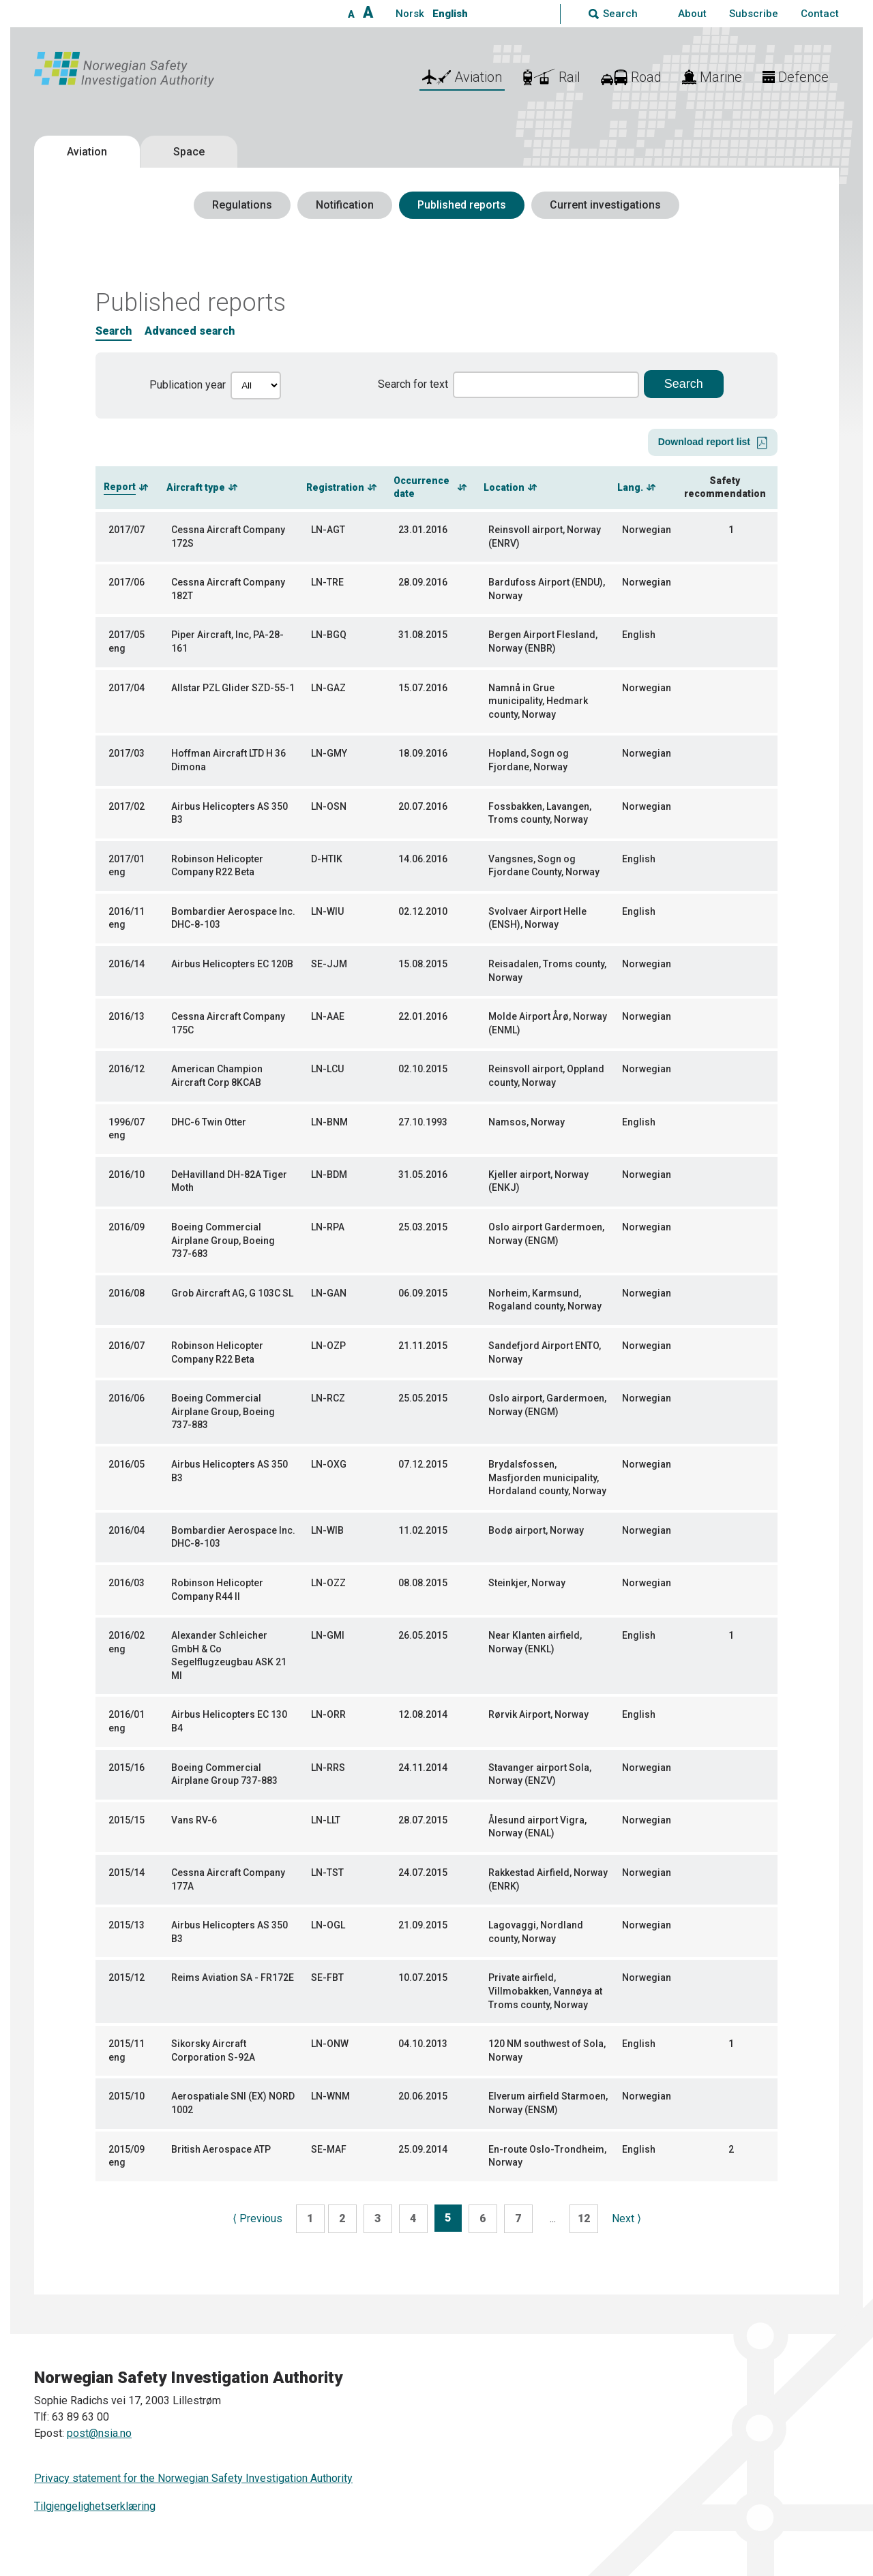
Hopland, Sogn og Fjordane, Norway (528, 760)
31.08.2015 (422, 634)
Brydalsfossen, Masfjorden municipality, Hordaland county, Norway (547, 1477)
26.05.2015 (422, 1635)
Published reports (461, 204)
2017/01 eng (126, 865)
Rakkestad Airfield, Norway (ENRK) (548, 1879)
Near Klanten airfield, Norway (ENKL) (535, 1642)
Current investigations (605, 204)
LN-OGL (328, 1925)
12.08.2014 (422, 1714)
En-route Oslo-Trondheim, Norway (547, 2156)
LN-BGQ (328, 634)
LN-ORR (328, 1714)
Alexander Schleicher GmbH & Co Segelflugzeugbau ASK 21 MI (228, 1655)
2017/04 (126, 687)
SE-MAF (328, 2149)
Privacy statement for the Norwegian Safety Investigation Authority (193, 2478)
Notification (345, 204)
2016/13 (126, 1016)
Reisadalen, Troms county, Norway (547, 970)
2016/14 (126, 963)
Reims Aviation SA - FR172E (232, 1977)
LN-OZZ (328, 1582)
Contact (820, 13)
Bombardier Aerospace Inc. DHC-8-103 (233, 918)
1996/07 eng (126, 1129)
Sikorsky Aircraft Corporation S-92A (213, 2050)
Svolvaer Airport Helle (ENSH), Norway (537, 918)
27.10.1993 (422, 1122)
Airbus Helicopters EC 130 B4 (229, 1721)
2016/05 (126, 1464)
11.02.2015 (422, 1530)
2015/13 (126, 1925)
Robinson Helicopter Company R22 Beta (217, 865)
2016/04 (126, 1530)
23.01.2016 (422, 529)
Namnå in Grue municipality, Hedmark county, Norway (538, 701)
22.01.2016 (422, 1016)
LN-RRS (328, 1767)
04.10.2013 (422, 2043)
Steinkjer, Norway (526, 1582)
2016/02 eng (126, 1642)
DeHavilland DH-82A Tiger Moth (229, 1181)
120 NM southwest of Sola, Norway (547, 2050)
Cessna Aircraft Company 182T (228, 589)
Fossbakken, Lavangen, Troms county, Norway (539, 813)
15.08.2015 (422, 963)
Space (189, 151)
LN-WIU (327, 911)
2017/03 (126, 753)
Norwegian (646, 529)
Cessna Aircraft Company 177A (228, 1879)
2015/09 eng (126, 2156)
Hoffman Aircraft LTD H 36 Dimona (228, 760)
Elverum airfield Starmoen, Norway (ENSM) (548, 2103)
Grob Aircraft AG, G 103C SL (232, 1293)
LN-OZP (328, 1345)
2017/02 (126, 806)
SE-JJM (329, 963)
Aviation (87, 151)
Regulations (242, 204)
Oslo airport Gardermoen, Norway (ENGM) (546, 1234)
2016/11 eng (126, 918)
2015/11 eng (126, 2050)
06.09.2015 (422, 1293)
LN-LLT (325, 1820)
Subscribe (753, 13)
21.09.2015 (422, 1925)
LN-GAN (328, 1293)
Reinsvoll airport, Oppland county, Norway (546, 1075)
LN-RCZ (328, 1398)
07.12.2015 (422, 1464)
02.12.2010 (422, 911)
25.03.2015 (422, 1227)
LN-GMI (327, 1635)
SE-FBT (327, 1977)
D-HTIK (326, 858)
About (692, 13)
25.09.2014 (422, 2149)
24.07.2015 (422, 1872)
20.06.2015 (422, 2096)
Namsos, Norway (526, 1122)
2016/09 (126, 1227)
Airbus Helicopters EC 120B (232, 963)
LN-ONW (330, 2043)
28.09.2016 (422, 582)
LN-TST (327, 1872)
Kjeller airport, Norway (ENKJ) (538, 1181)
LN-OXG (328, 1464)
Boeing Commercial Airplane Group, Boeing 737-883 (223, 1411)
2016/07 (126, 1345)
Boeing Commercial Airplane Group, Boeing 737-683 (223, 1240)
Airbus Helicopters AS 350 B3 (229, 813)
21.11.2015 (422, 1345)
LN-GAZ (328, 687)
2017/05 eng (126, 641)
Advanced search (190, 330)
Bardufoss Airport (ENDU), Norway (546, 589)
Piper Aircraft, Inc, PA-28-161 (227, 641)
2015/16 (126, 1767)
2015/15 (126, 1820)
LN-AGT (328, 529)
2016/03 (126, 1582)
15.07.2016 (422, 687)
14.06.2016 (422, 858)
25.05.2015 (422, 1398)
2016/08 (126, 1293)
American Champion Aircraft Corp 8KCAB (217, 1075)
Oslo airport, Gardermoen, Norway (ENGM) (547, 1405)
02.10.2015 (422, 1068)
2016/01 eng (126, 1721)
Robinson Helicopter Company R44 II (217, 1589)
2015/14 (126, 1872)
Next (626, 2218)
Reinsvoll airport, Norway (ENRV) (544, 536)
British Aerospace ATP (221, 2149)
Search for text (413, 384)
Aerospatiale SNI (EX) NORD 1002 (233, 2103)
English (450, 13)
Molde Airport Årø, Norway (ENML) (547, 1023)
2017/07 (126, 529)
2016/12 (126, 1068)
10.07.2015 (422, 1977)
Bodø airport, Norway (536, 1530)
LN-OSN (328, 806)
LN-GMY (329, 753)
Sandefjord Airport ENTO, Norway (544, 1352)
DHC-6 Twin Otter (208, 1122)
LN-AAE (327, 1016)
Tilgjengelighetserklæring (95, 2506)
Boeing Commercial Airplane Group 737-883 (224, 1774)
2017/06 (126, 582)
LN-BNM (329, 1122)
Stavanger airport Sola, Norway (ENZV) (539, 1774)
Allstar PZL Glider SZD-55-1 (233, 687)
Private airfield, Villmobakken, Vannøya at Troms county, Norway (545, 1991)
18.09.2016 (422, 753)
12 (584, 2218)
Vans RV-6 (194, 1820)
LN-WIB (327, 1530)
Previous (257, 2218)
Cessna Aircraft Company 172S (228, 536)
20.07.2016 (422, 806)
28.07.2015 (422, 1820)
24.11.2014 (422, 1767)
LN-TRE (327, 582)
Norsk (410, 13)
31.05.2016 (422, 1174)
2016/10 (126, 1174)
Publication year (187, 384)
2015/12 (126, 1977)
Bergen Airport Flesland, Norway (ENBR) (542, 641)
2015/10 (126, 2096)
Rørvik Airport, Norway (538, 1714)
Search (113, 330)
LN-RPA (327, 1227)
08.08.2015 (422, 1582)
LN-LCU (327, 1068)
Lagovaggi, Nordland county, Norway (535, 1932)
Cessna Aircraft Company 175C (228, 1023)
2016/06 (126, 1398)
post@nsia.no (99, 2433)
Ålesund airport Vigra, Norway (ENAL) (537, 1827)
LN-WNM (330, 2096)
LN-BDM (329, 1174)
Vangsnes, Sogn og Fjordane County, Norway (544, 865)
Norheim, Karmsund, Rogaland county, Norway (545, 1300)
